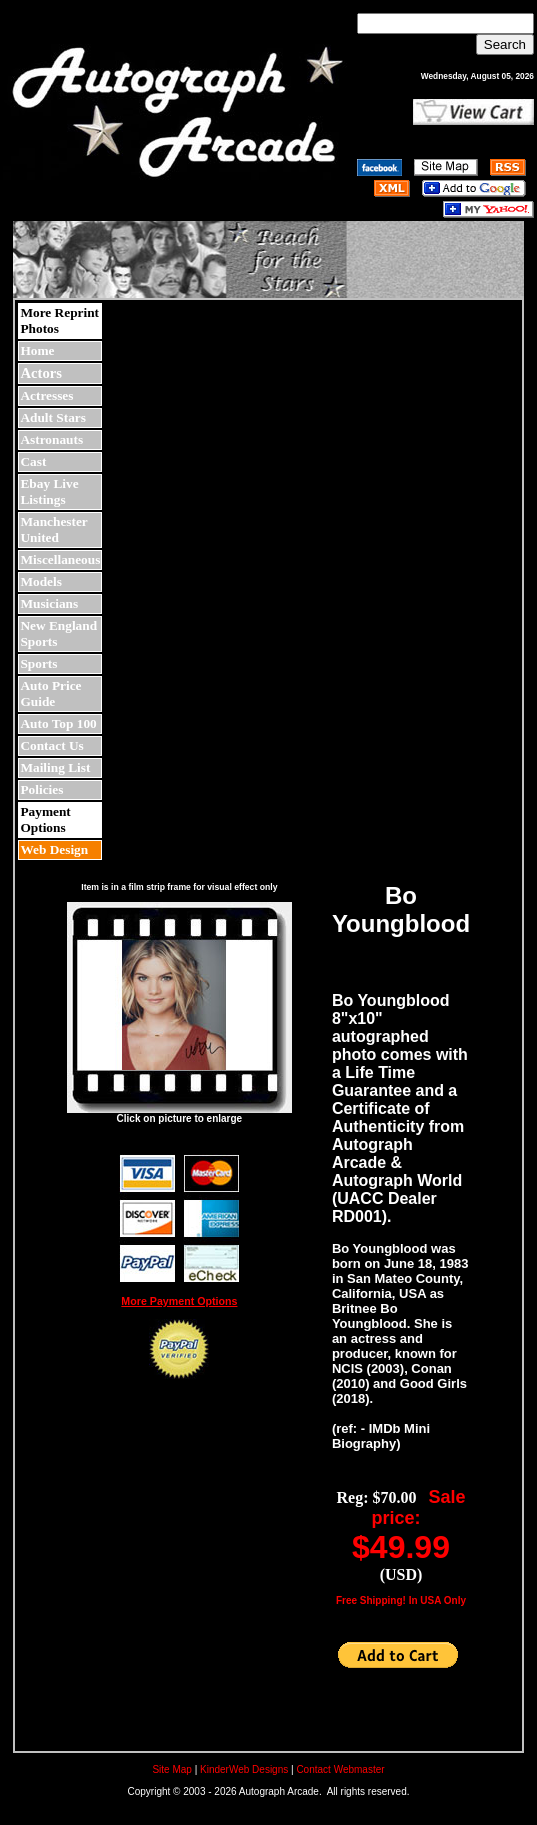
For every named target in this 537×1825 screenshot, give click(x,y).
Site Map (171, 1769)
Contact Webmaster (340, 1769)
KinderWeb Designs (244, 1769)
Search (505, 44)
